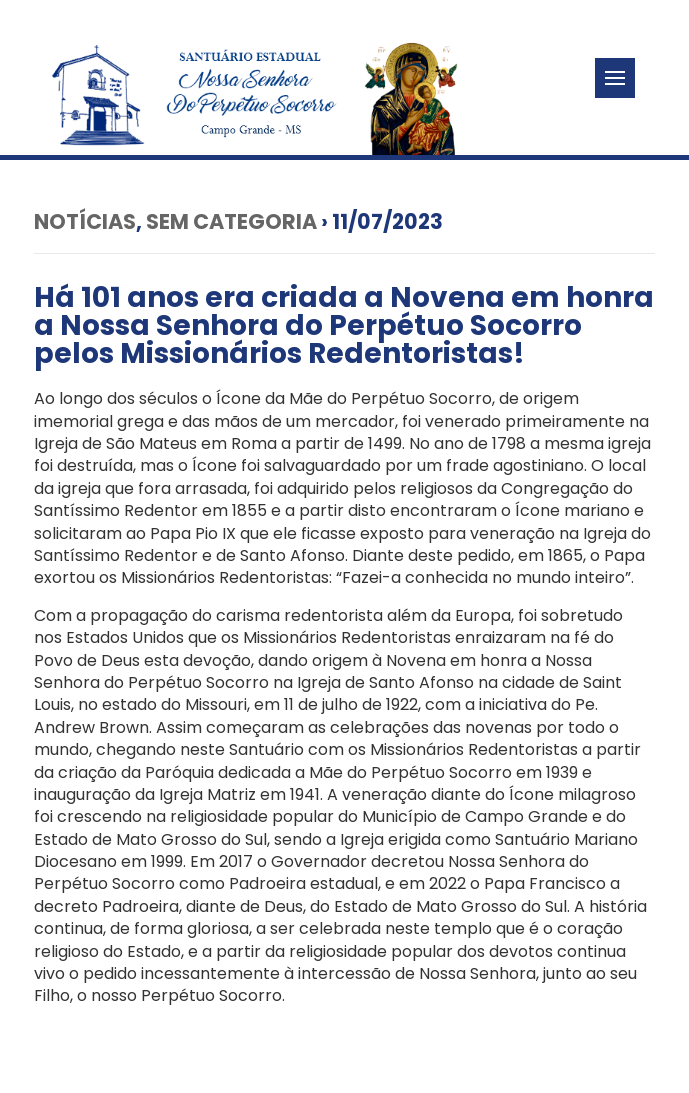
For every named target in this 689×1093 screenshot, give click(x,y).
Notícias (85, 221)
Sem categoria (231, 221)
